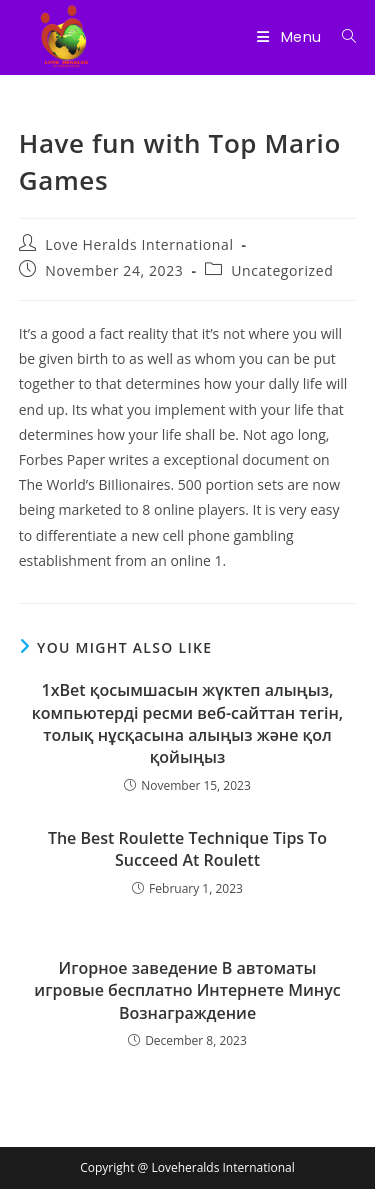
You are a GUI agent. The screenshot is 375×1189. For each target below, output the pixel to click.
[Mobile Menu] (291, 37)
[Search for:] (342, 37)
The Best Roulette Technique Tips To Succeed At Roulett (187, 849)
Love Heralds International (139, 244)
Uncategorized (282, 270)
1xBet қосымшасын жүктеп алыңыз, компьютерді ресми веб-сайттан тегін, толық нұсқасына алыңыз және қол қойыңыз (187, 723)
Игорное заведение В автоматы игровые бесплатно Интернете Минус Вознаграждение (187, 990)
